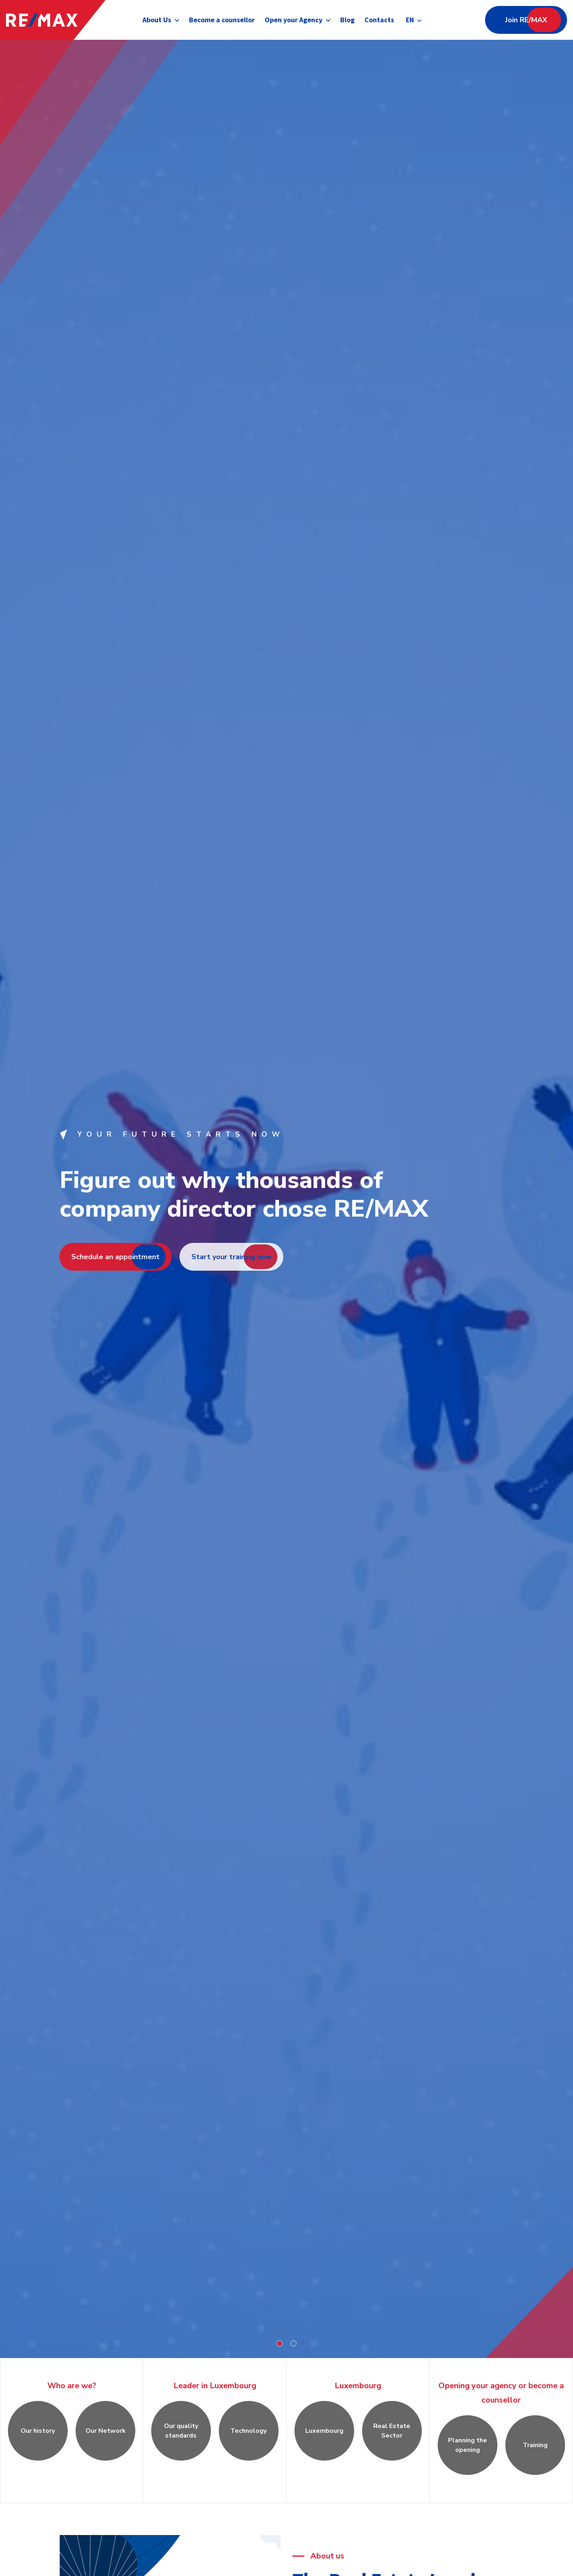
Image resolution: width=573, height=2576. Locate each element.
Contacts (379, 20)
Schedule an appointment (109, 1257)
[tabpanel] (286, 1199)
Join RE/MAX (526, 20)
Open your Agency (293, 20)
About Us (156, 20)
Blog (347, 20)
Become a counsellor (221, 20)
